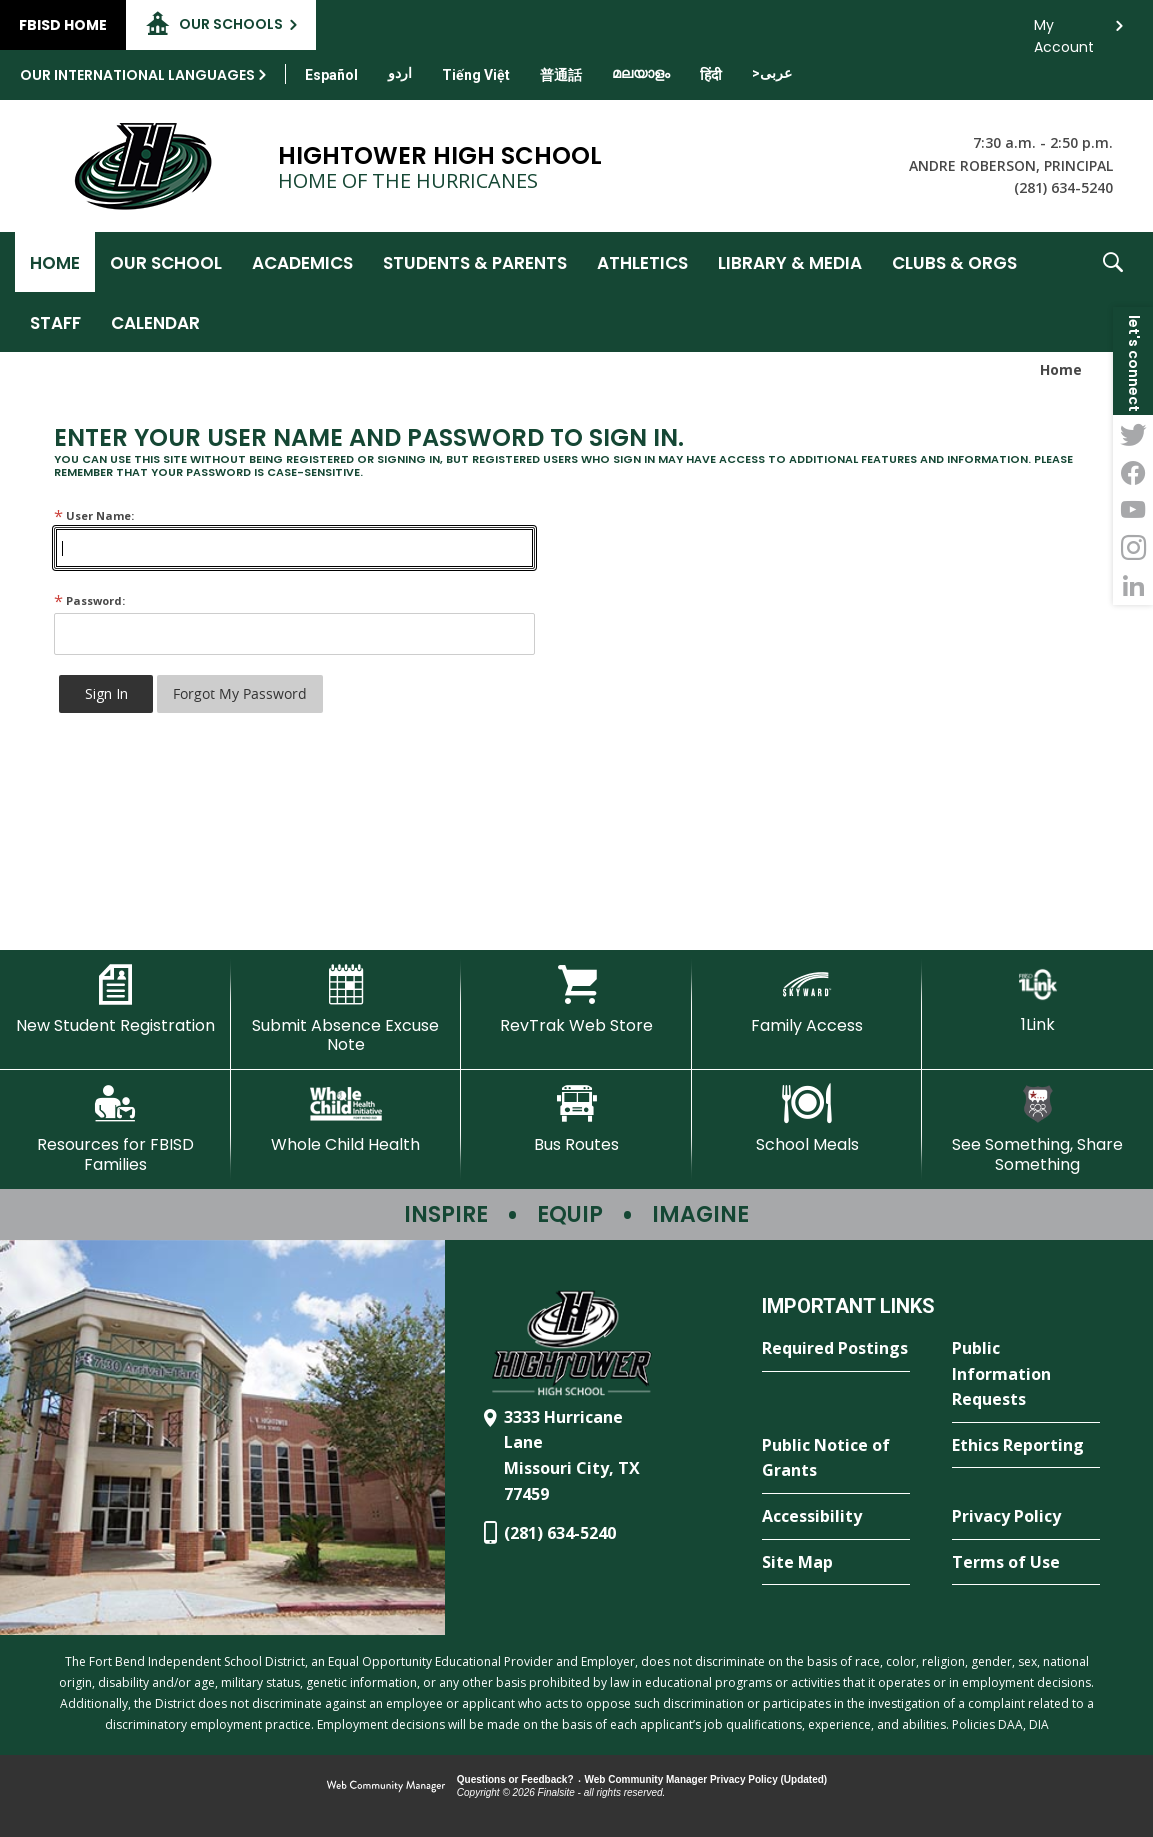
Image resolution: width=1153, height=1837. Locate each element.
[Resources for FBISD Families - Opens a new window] (115, 1128)
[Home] (55, 262)
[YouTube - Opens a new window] (1133, 510)
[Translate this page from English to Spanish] (331, 75)
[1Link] (1037, 999)
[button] (1113, 292)
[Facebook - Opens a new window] (1133, 472)
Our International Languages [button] (137, 75)
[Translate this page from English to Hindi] (711, 75)
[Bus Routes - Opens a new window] (576, 1119)
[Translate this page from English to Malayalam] (641, 73)
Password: (89, 600)
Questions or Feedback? (515, 1779)
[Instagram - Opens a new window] (1133, 548)
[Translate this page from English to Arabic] (772, 73)
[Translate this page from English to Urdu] (400, 73)
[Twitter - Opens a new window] (1133, 434)
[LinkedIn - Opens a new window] (1133, 586)
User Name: (94, 515)
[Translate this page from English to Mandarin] (561, 75)
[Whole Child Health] (346, 1119)
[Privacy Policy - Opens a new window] (1026, 1517)
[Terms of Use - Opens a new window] (1026, 1563)
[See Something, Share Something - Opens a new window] (1037, 1128)
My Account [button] (1064, 30)
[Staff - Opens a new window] (55, 322)
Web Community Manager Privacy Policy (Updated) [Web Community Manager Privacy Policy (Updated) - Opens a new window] (706, 1779)
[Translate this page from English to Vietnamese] (476, 75)
